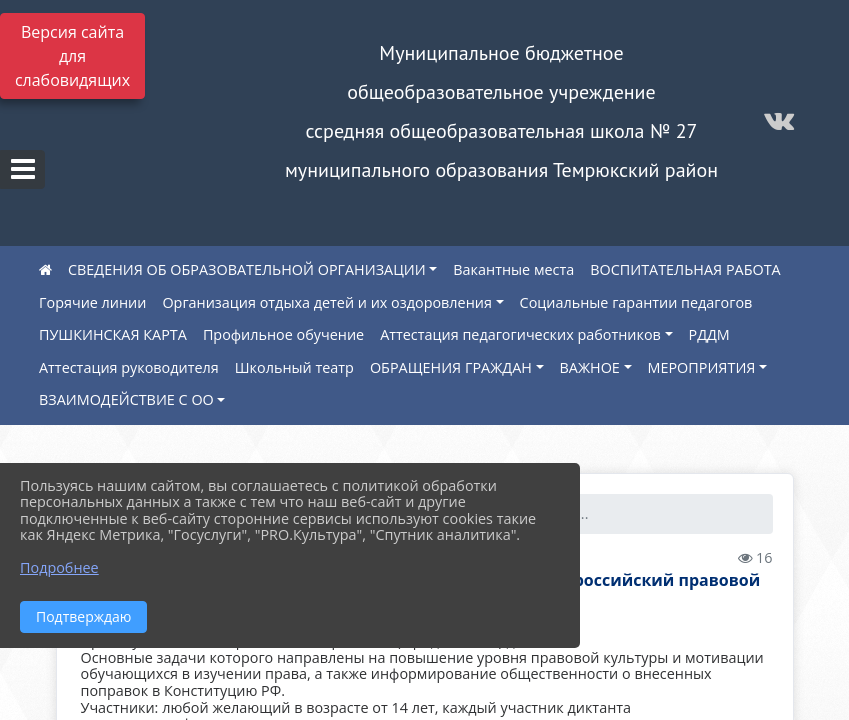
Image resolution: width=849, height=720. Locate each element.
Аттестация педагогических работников (520, 334)
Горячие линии (92, 302)
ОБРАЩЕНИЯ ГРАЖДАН (451, 367)
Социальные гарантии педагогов (636, 302)
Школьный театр (294, 367)
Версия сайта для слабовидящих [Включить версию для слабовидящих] (72, 56)
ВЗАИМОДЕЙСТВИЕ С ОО (126, 399)
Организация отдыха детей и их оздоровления (327, 302)
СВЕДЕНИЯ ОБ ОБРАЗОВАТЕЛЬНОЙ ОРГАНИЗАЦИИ (247, 269)
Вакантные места (513, 269)
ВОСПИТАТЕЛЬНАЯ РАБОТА (685, 269)
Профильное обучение (283, 334)
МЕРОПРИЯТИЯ (702, 367)
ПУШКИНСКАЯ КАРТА (113, 334)
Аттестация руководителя (129, 367)
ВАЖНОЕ (590, 367)
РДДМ (709, 334)
